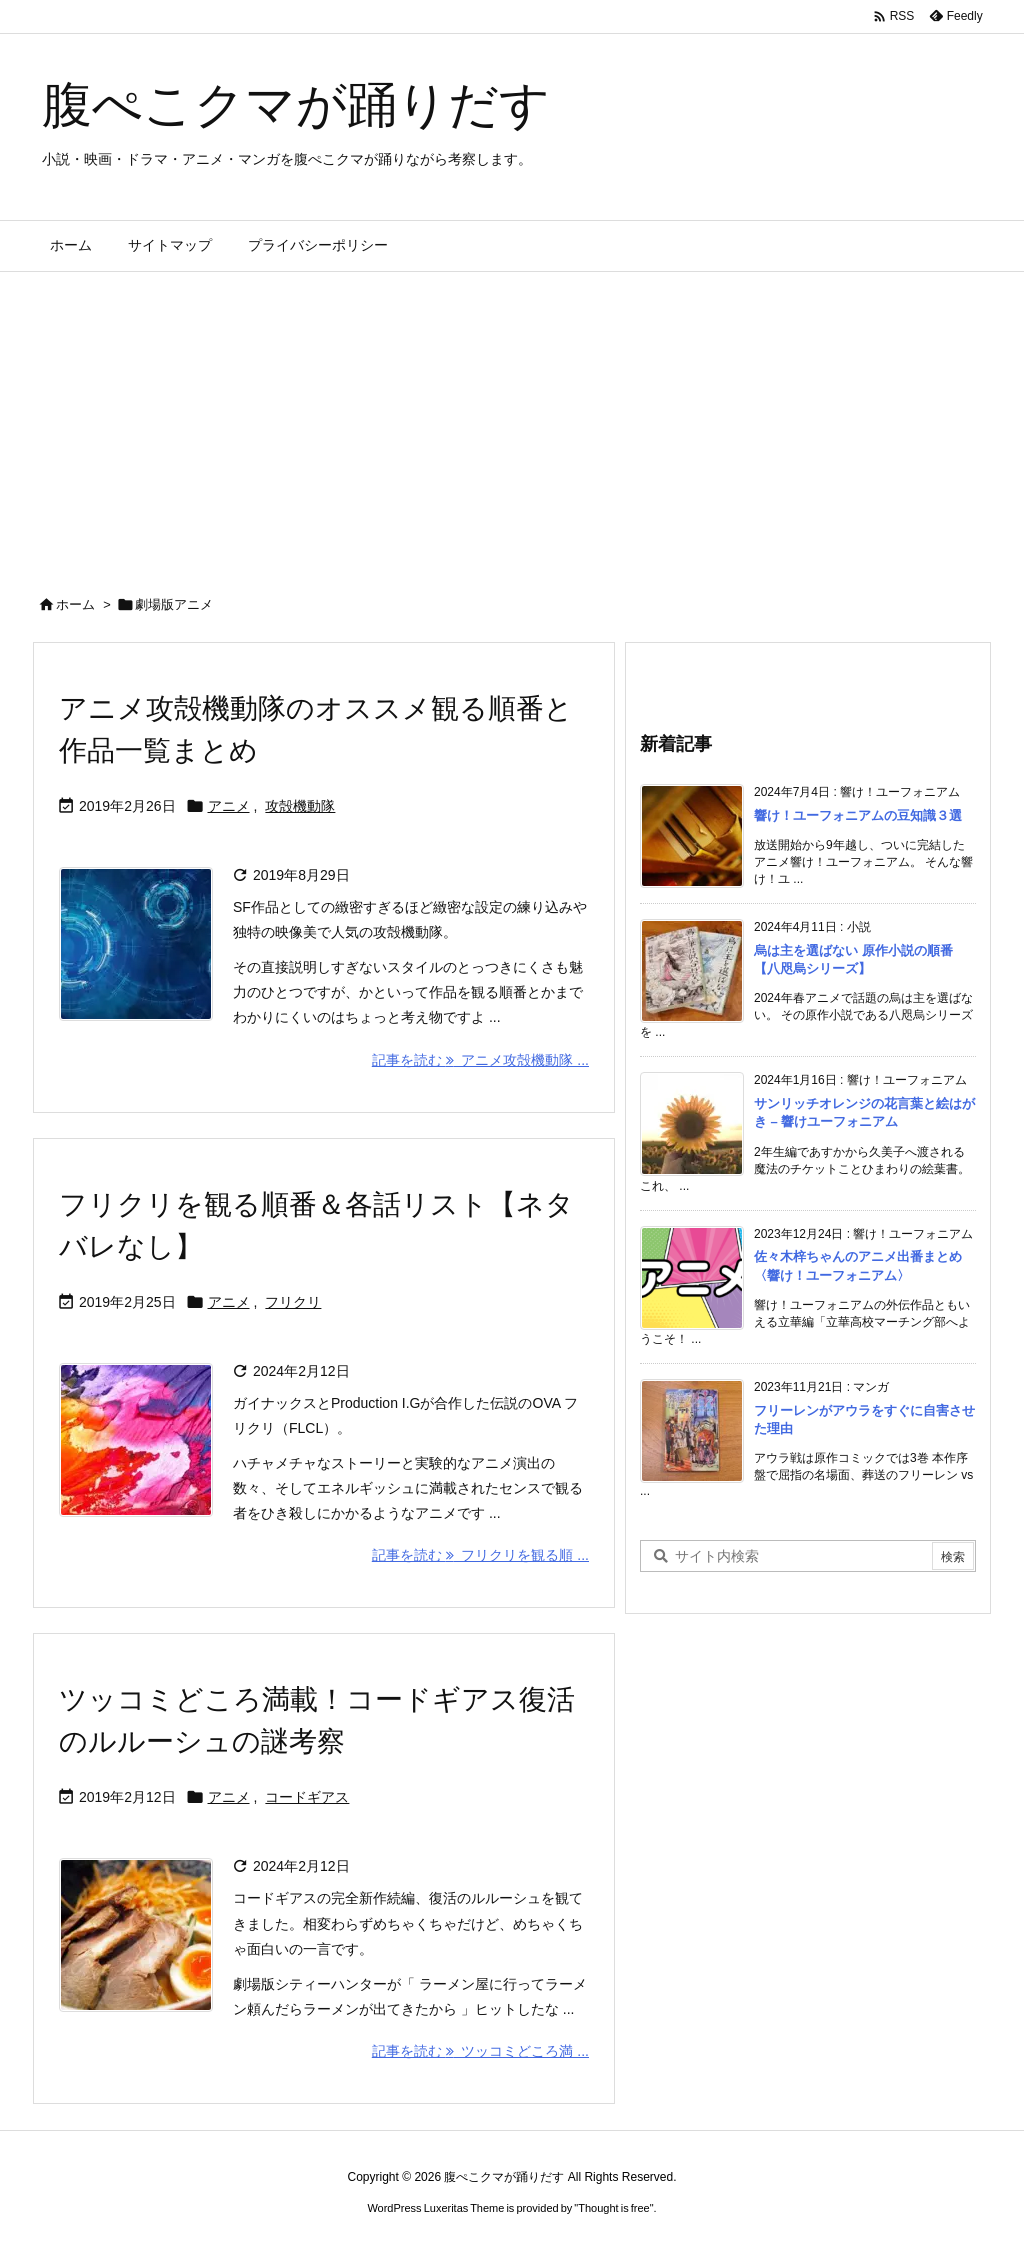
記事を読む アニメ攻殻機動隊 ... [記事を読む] (480, 1060)
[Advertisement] (512, 422)
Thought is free (613, 2208)
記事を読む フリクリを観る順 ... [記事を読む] (480, 1555)
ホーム (75, 604)
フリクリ (293, 1302)
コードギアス (307, 1797)
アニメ (229, 806)
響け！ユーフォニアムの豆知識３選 (858, 815)
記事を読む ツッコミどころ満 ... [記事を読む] (480, 2051)
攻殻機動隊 (300, 806)
